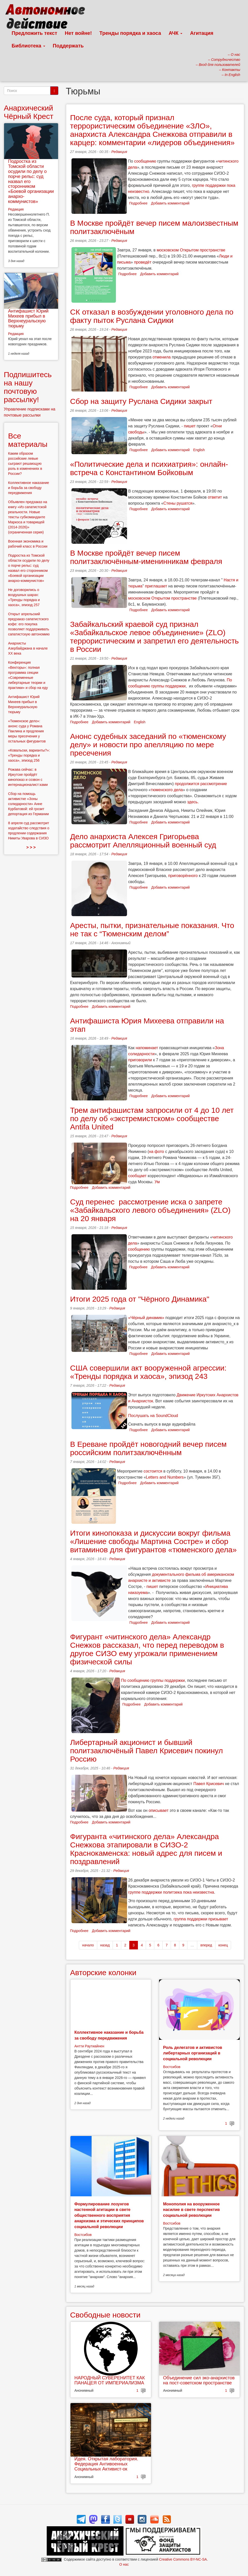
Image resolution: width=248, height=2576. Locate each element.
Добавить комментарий (170, 203)
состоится (152, 1471)
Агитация (201, 33)
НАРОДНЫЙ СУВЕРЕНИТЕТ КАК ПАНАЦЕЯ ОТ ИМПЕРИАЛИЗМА (110, 2380)
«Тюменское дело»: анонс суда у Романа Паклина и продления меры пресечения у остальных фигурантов (27, 731)
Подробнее (138, 203)
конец (223, 1945)
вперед (206, 1945)
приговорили (140, 1060)
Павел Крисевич (208, 1784)
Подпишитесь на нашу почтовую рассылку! (28, 387)
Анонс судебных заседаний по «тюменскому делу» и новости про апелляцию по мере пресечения (148, 744)
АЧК (176, 33)
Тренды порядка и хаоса (130, 33)
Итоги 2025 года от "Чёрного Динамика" (139, 1299)
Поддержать (68, 45)
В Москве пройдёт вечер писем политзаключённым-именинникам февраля (146, 557)
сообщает (137, 1176)
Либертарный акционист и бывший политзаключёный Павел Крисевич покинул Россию (146, 1750)
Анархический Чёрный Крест (28, 112)
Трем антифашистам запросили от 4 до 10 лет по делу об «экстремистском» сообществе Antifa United (152, 1118)
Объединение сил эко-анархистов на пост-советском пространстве (199, 2380)
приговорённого (183, 875)
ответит (215, 497)
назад (105, 1945)
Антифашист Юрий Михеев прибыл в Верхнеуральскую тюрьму (28, 318)
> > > (31, 847)
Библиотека (28, 45)
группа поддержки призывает (200, 1919)
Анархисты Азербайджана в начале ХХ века (28, 648)
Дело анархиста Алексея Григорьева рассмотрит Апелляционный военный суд (143, 840)
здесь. (193, 802)
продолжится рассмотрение (201, 784)
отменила (162, 357)
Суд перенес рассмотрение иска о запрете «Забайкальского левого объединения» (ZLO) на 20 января (150, 1210)
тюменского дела (167, 790)
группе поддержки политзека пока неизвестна (171, 1892)
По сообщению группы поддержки (153, 1680)
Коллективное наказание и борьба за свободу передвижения (28, 488)
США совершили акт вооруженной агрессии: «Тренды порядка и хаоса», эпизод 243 (148, 1372)
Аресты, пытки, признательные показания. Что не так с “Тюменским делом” (152, 929)
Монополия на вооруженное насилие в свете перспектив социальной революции (191, 2210)
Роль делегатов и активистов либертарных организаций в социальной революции (192, 2053)
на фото (156, 1151)
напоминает (147, 1048)
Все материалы (27, 440)
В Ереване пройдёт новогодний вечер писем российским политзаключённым (148, 1448)
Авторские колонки (103, 1972)
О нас (124, 2564)
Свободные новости (105, 2315)
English (199, 450)
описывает (158, 1810)
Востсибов (171, 2067)
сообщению (145, 161)
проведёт (143, 262)
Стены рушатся (177, 503)
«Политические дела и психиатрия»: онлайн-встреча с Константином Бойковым (149, 468)
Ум (157, 1182)
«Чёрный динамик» (146, 1318)
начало (88, 1945)
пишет (189, 426)
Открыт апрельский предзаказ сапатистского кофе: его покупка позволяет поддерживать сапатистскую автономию (28, 624)
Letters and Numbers (165, 1477)
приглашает (156, 586)
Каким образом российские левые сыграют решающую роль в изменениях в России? (25, 463)
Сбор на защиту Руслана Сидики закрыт (141, 401)
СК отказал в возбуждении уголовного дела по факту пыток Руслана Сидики (152, 316)
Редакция (119, 152)
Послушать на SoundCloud (153, 1415)
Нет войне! (78, 33)
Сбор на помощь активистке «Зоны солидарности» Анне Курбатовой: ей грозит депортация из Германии (28, 804)
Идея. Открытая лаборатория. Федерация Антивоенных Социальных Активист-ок (106, 2463)
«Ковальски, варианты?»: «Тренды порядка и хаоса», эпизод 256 (29, 755)
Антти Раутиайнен (89, 2046)
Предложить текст (34, 33)
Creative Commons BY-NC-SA (183, 2559)
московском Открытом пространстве (191, 250)
